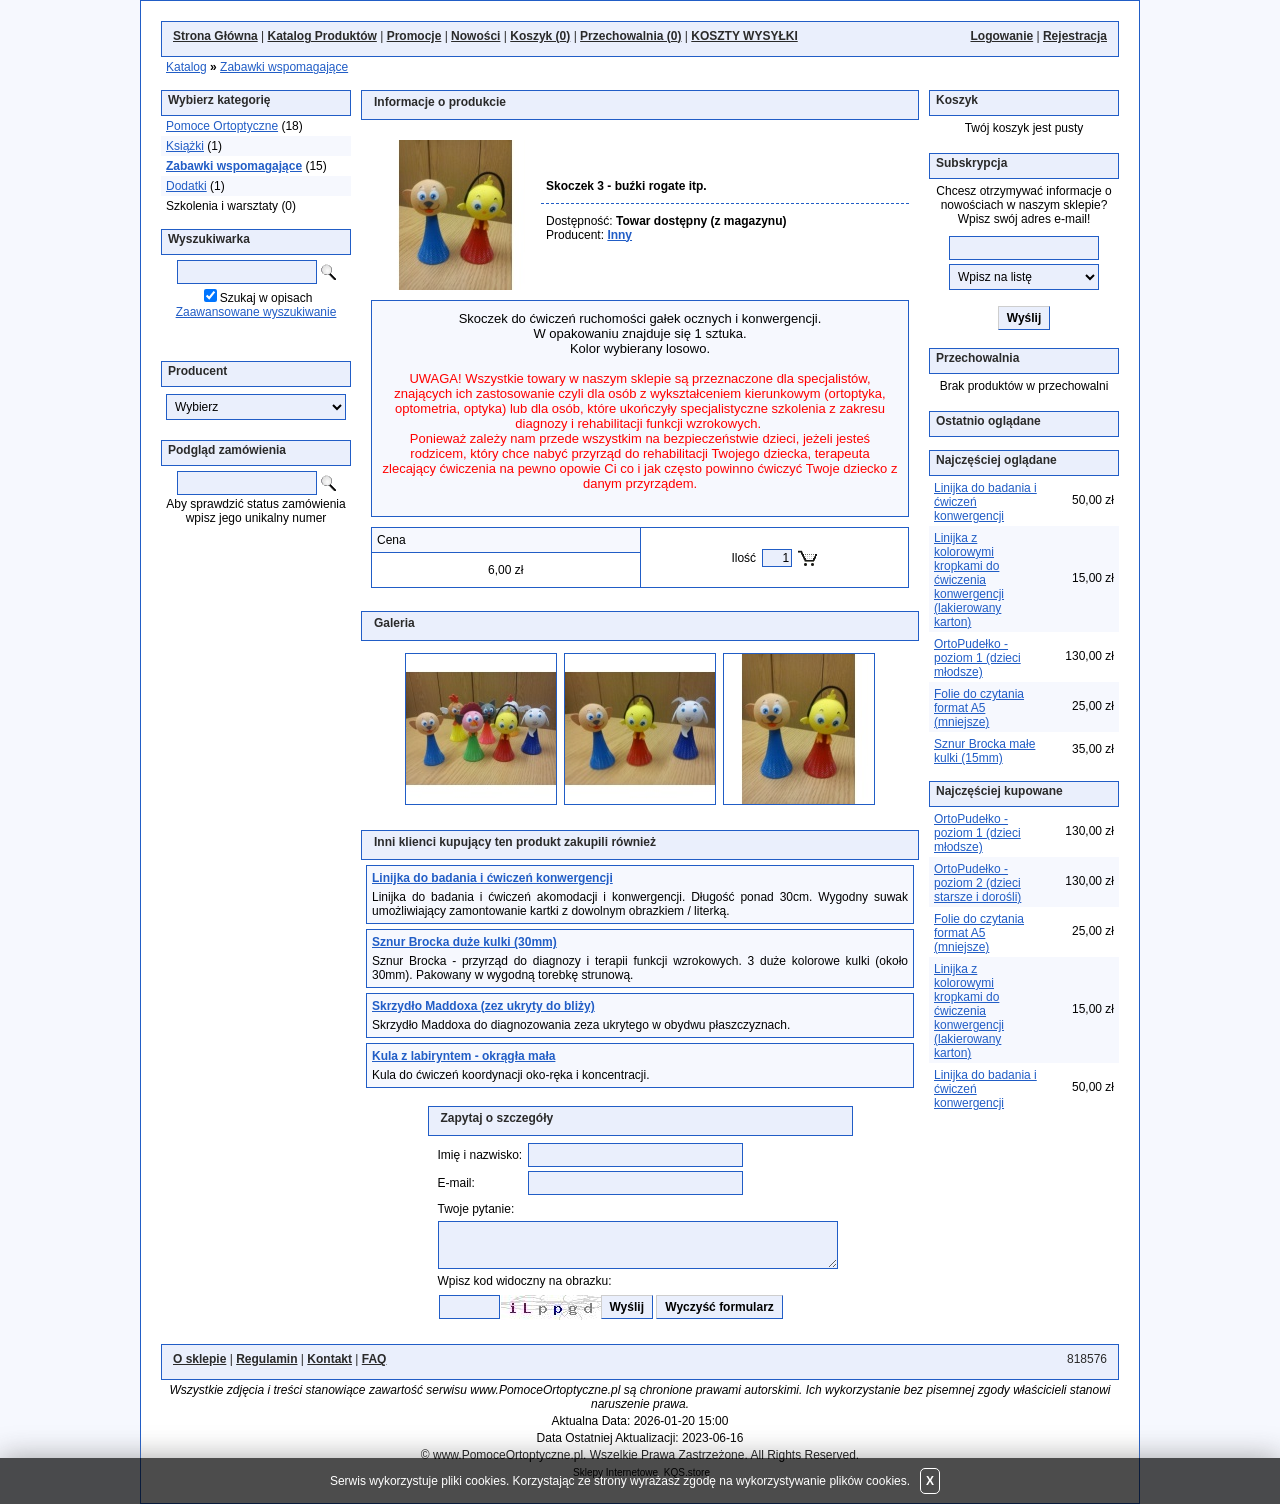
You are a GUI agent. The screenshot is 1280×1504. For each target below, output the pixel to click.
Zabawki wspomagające (284, 67)
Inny (619, 235)
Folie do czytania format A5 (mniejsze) (979, 708)
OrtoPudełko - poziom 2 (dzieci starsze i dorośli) (977, 883)
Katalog (186, 67)
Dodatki (186, 186)
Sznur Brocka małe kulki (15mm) (984, 751)
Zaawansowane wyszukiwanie (256, 312)
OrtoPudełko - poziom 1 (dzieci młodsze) (977, 658)
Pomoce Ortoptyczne (222, 126)
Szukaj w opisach (266, 298)
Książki (185, 146)
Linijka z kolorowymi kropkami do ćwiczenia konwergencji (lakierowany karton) (969, 580)
